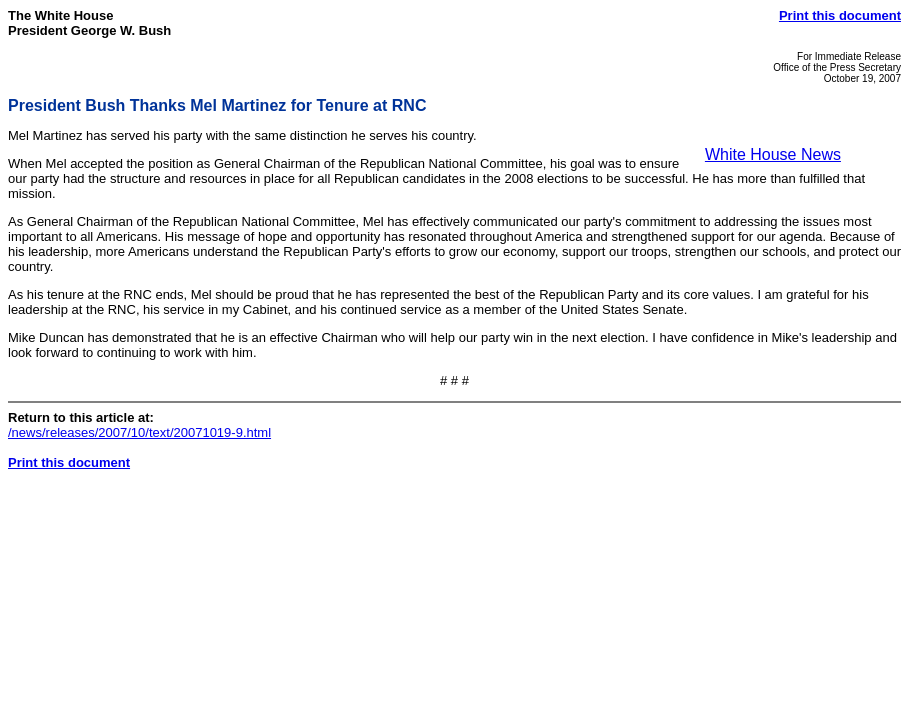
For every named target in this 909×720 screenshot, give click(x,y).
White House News (773, 154)
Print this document (840, 15)
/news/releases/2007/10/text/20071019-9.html (139, 432)
